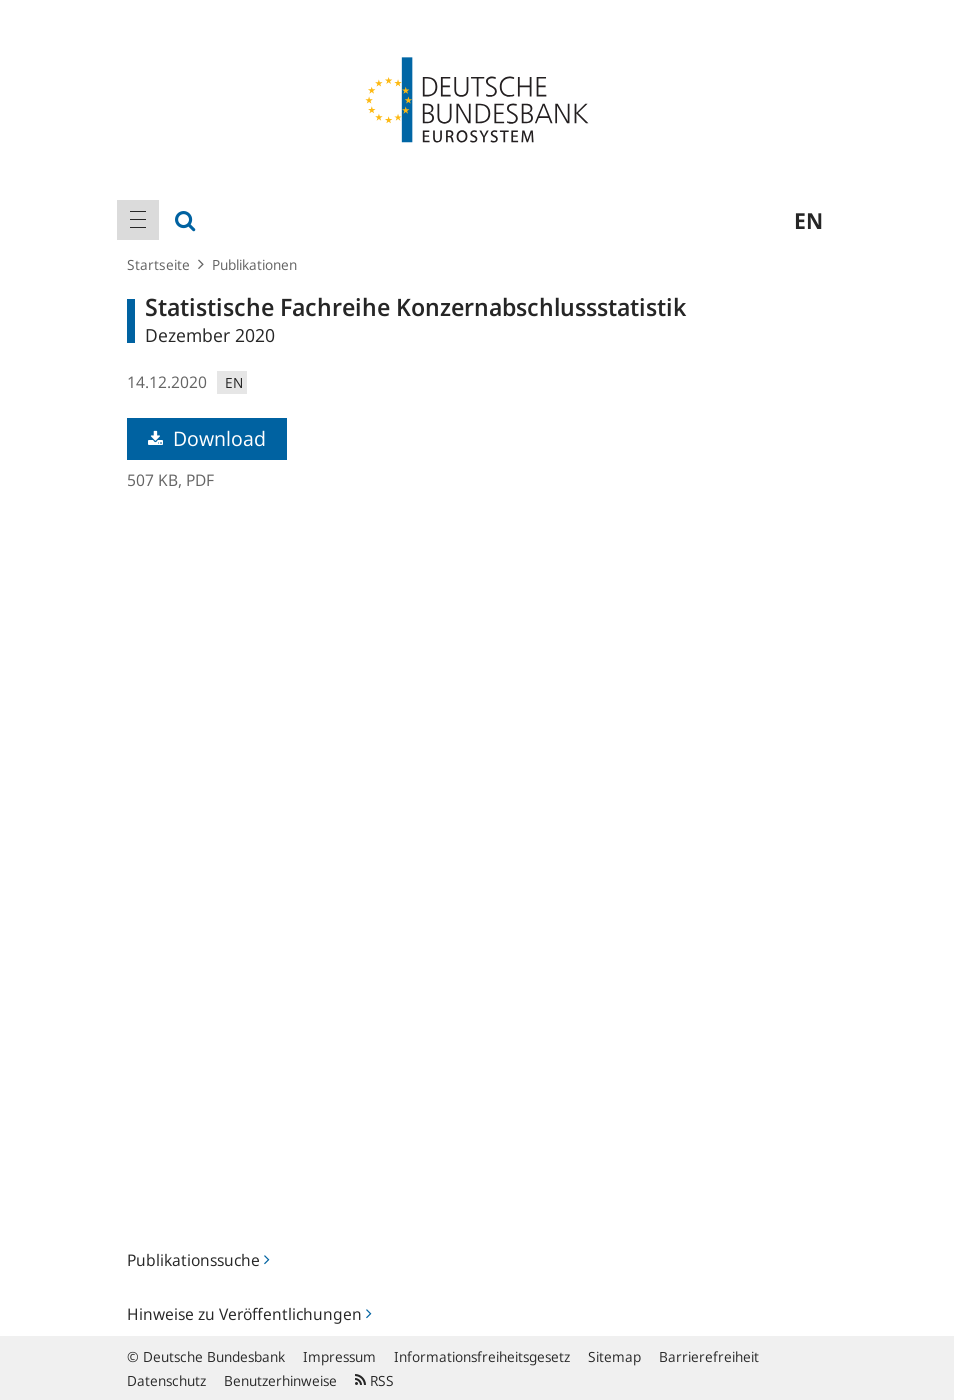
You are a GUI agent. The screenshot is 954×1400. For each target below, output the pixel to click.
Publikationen (254, 264)
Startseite (158, 264)
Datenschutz (166, 1380)
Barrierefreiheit (709, 1356)
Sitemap (614, 1356)
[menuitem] (138, 220)
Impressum (339, 1356)
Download (207, 438)
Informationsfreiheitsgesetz (482, 1356)
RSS (374, 1380)
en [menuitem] (808, 220)
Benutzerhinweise (280, 1380)
